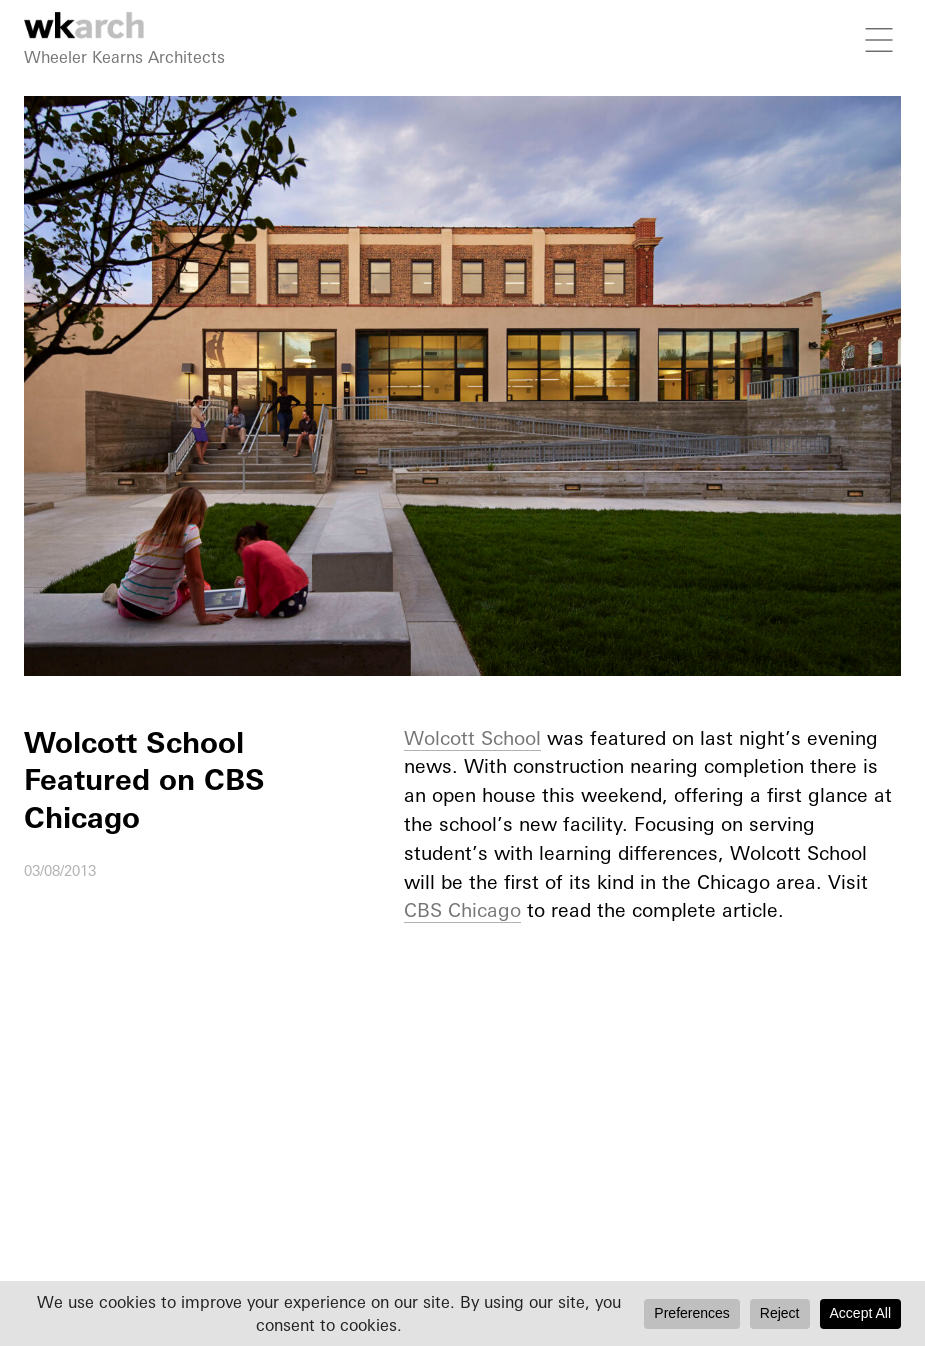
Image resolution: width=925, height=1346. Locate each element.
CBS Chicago (462, 910)
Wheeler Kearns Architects (124, 57)
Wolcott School (472, 738)
